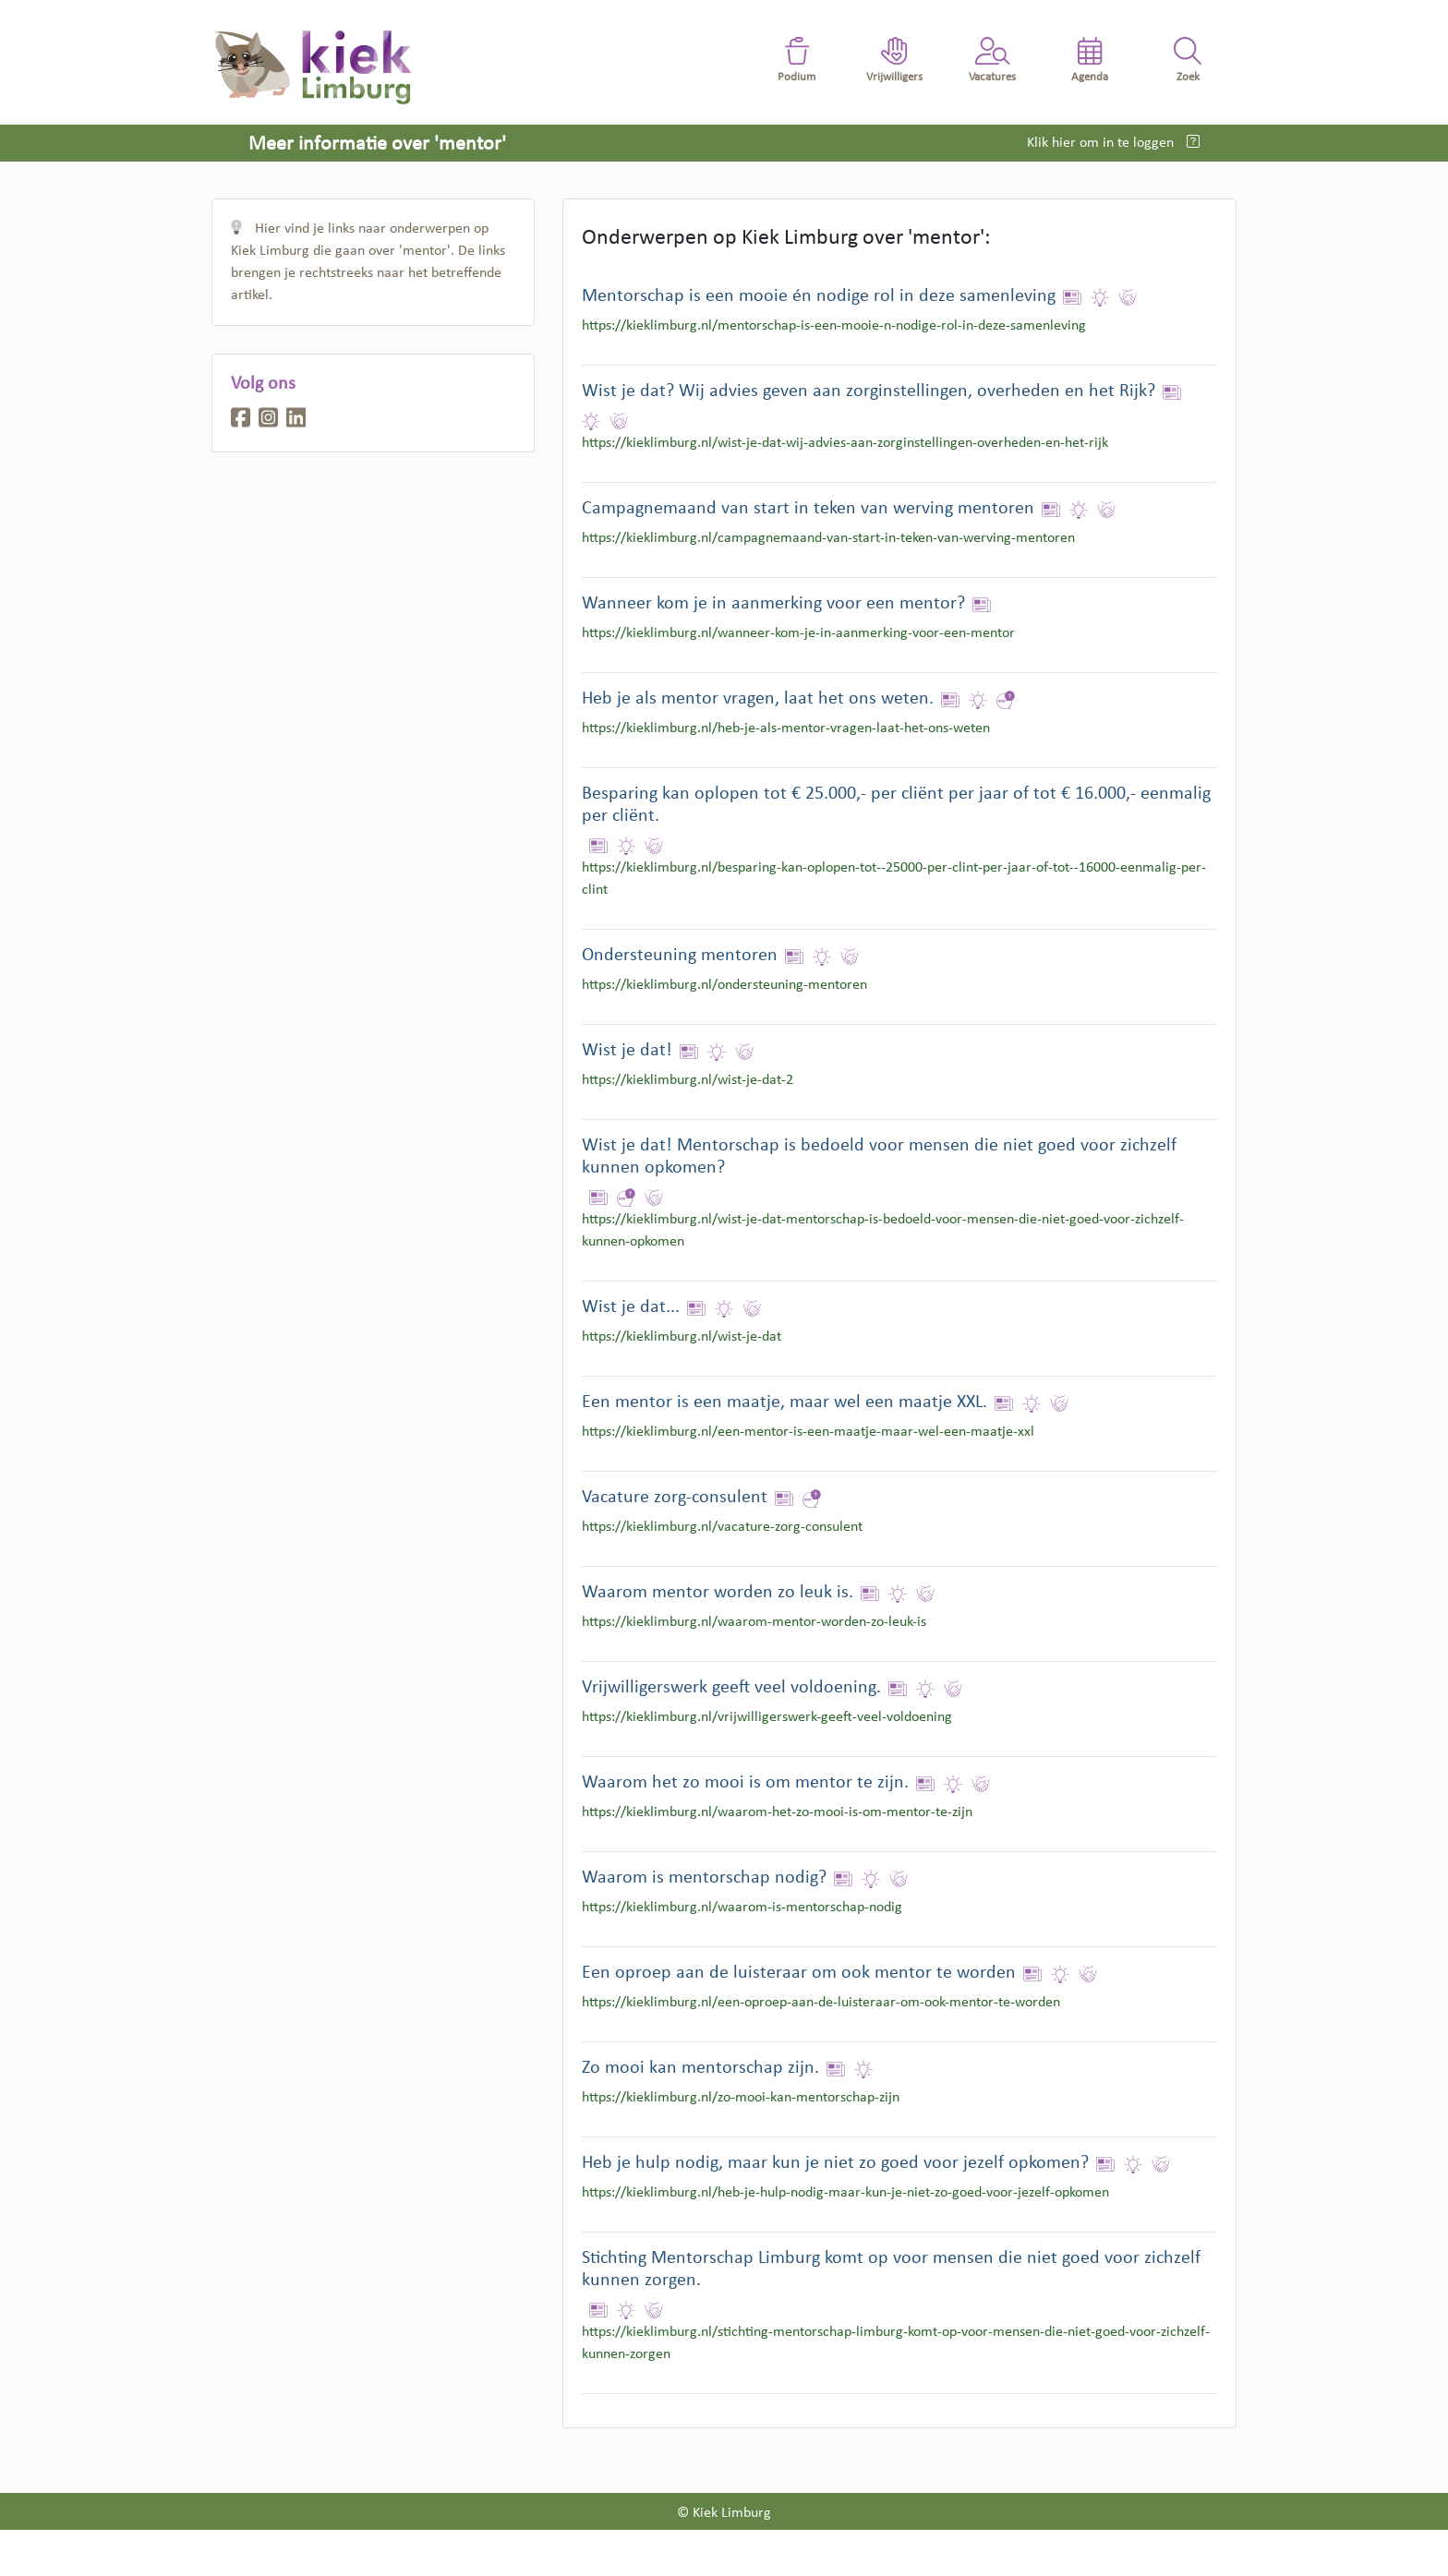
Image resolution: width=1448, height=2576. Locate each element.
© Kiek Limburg (724, 2513)
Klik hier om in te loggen (1102, 143)
